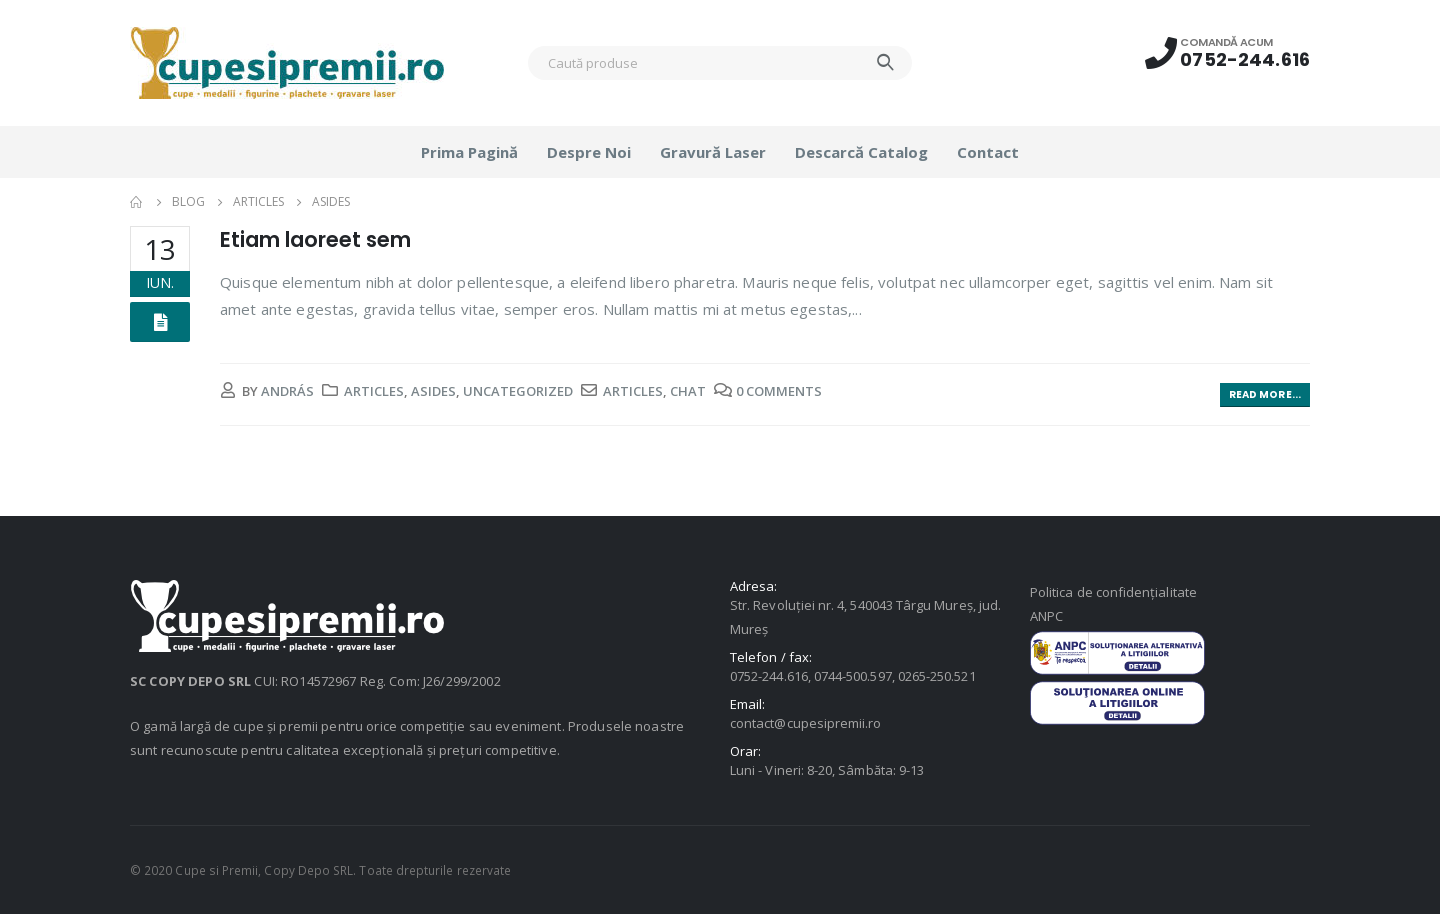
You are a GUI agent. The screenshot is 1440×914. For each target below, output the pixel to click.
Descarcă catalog (861, 152)
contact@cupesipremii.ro (806, 723)
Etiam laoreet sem (315, 239)
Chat (688, 391)
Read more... (1265, 394)
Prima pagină (469, 152)
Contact (988, 152)
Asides (433, 391)
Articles (374, 391)
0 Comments (779, 391)
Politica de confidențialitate (1113, 592)
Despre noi (589, 152)
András (287, 391)
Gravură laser (713, 152)
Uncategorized (518, 391)
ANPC (1046, 616)
